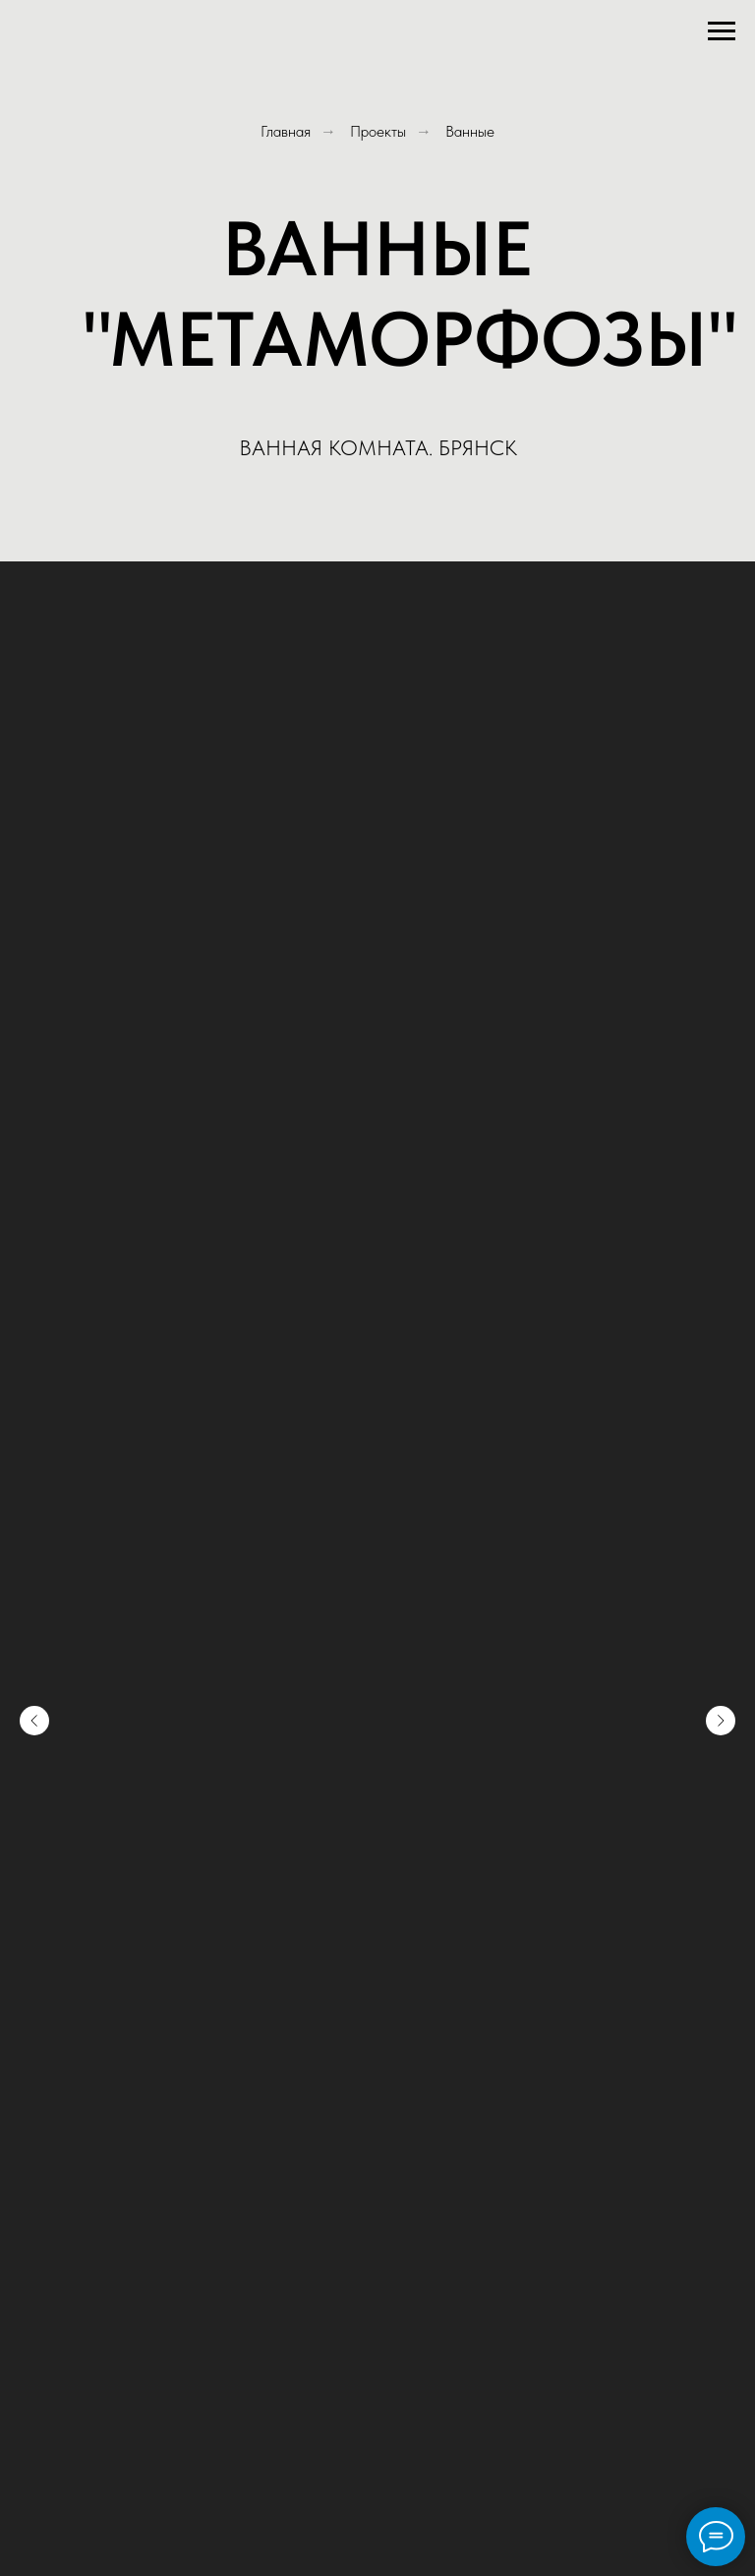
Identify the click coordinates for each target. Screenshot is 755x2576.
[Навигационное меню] (721, 31)
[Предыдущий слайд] (34, 1720)
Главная (286, 131)
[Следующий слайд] (720, 1720)
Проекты (378, 131)
